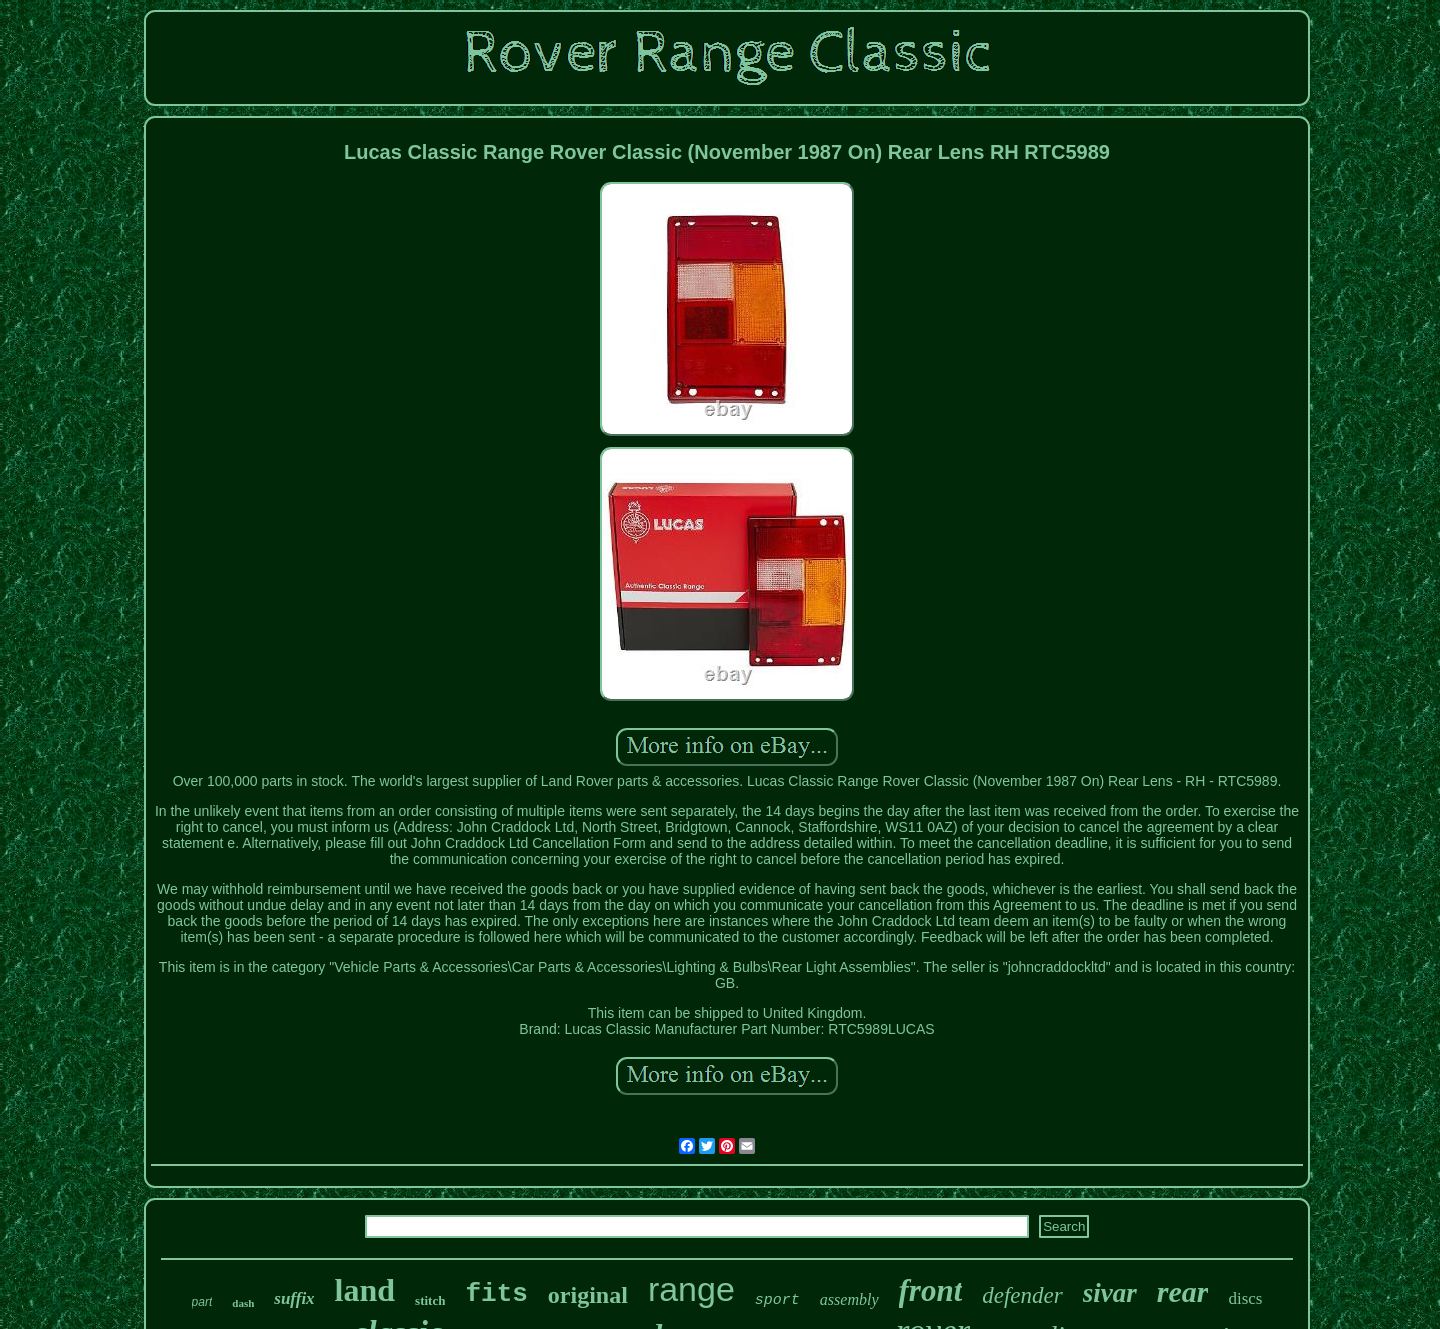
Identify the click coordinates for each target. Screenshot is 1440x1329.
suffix (294, 1298)
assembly (849, 1299)
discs (1245, 1298)
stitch (430, 1300)
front (931, 1290)
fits (496, 1294)
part (202, 1302)
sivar (1110, 1293)
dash (243, 1303)
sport (777, 1300)
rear (1183, 1291)
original (588, 1295)
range (691, 1289)
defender (1022, 1295)
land (365, 1290)
